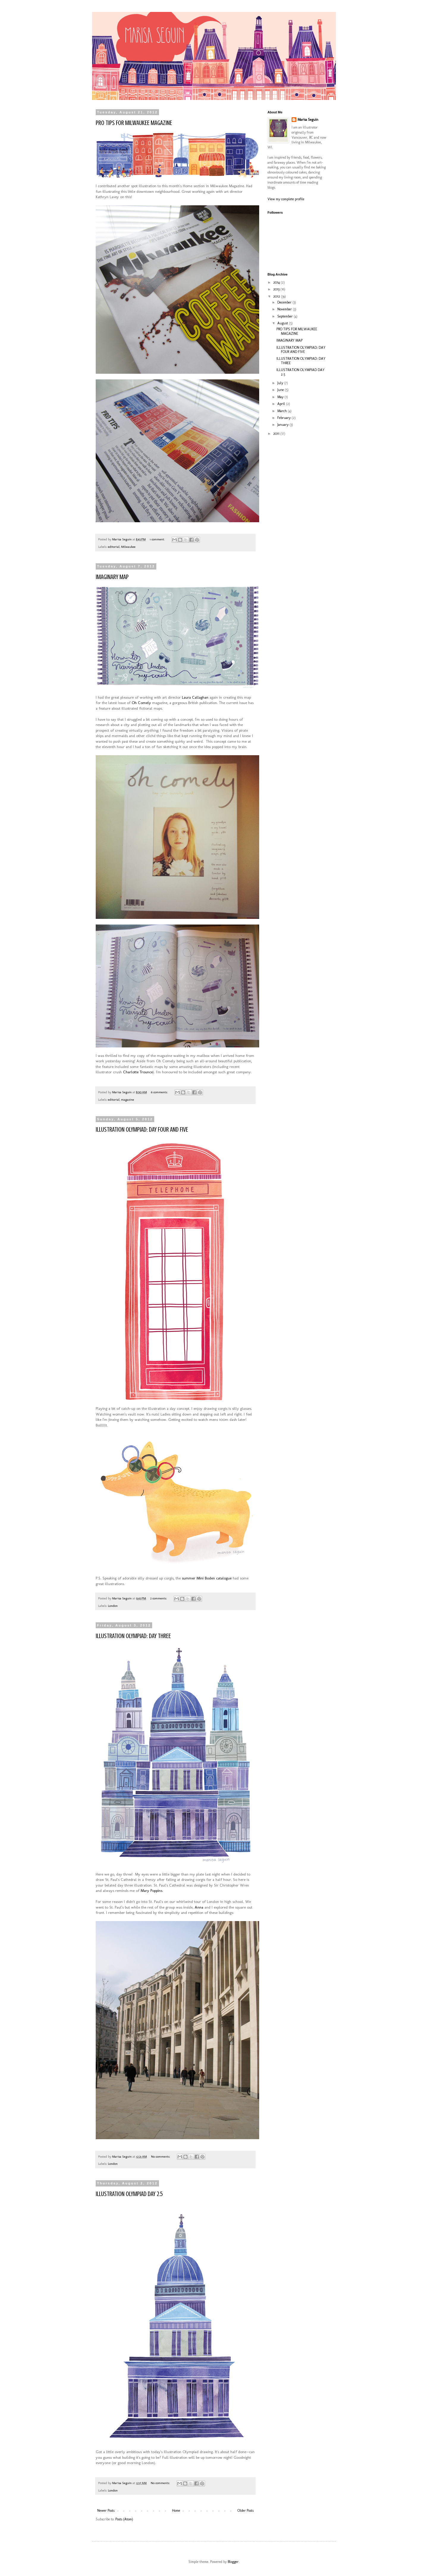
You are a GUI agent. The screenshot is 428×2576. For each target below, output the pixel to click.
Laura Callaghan (195, 697)
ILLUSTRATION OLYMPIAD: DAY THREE (133, 1636)
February (284, 418)
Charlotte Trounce (138, 1072)
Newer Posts (105, 2510)
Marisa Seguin (308, 120)
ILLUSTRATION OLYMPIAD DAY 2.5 (129, 2194)
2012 (277, 296)
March (282, 411)
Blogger (233, 2562)
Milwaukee (128, 547)
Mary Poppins (151, 1890)
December (284, 302)
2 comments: (159, 1598)
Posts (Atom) (124, 2519)
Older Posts (245, 2510)
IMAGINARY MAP (112, 577)
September (285, 316)
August (283, 323)
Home (176, 2510)
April (281, 404)
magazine (127, 1100)
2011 (276, 433)
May (280, 397)
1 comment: (158, 539)
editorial (113, 547)
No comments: (161, 2157)
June (281, 390)
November (285, 309)
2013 (276, 289)
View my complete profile (286, 199)
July (280, 383)
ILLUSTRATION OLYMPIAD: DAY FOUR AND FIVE (142, 1129)
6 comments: (160, 1092)
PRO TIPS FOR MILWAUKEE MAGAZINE (134, 122)
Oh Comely (141, 702)
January (283, 425)
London (113, 1606)
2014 (277, 282)
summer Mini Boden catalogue (207, 1578)
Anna (199, 1907)
